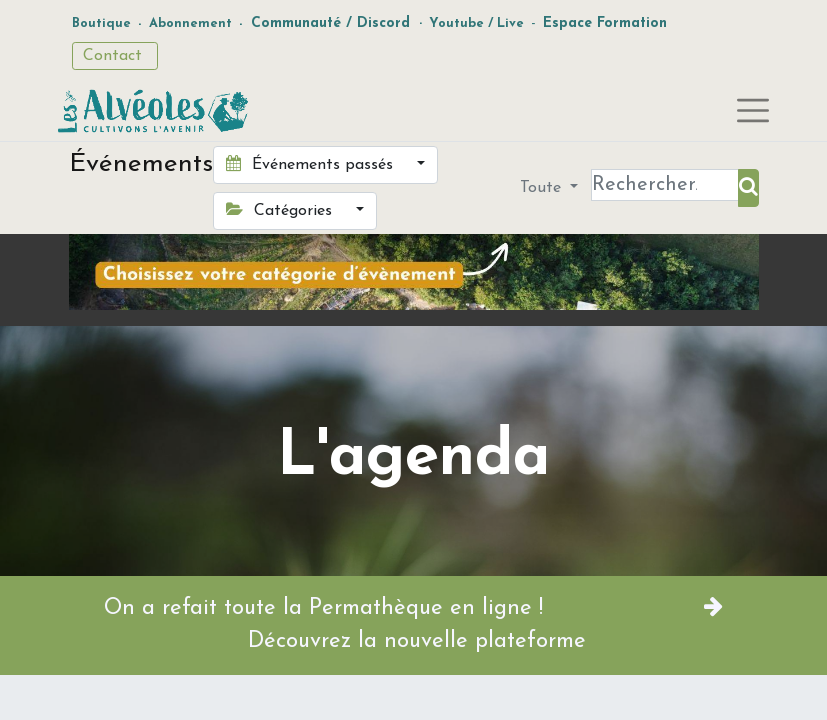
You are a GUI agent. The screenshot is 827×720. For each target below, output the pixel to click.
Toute (543, 188)
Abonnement (190, 23)
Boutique (101, 23)
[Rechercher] (748, 188)
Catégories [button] (281, 210)
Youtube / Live (476, 23)
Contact (115, 56)
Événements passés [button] (312, 164)
